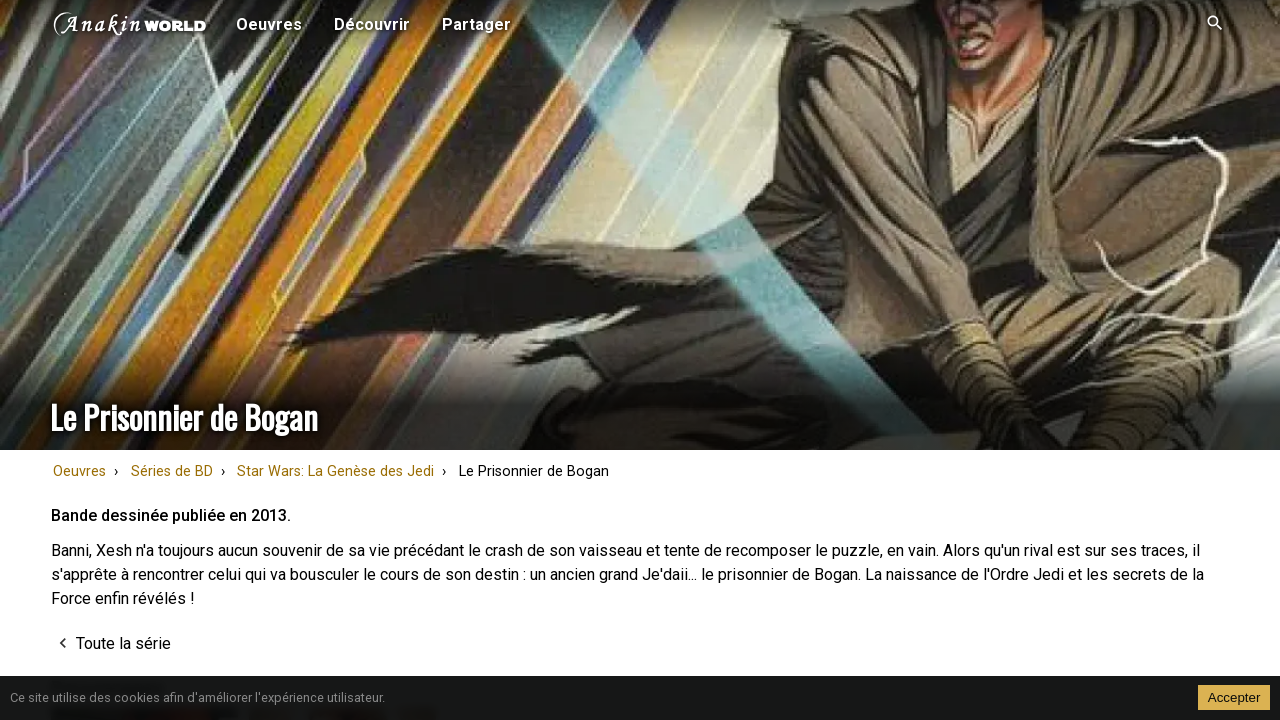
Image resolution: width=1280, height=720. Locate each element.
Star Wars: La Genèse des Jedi (335, 471)
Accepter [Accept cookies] (1234, 697)
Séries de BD (172, 471)
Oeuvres (79, 471)
